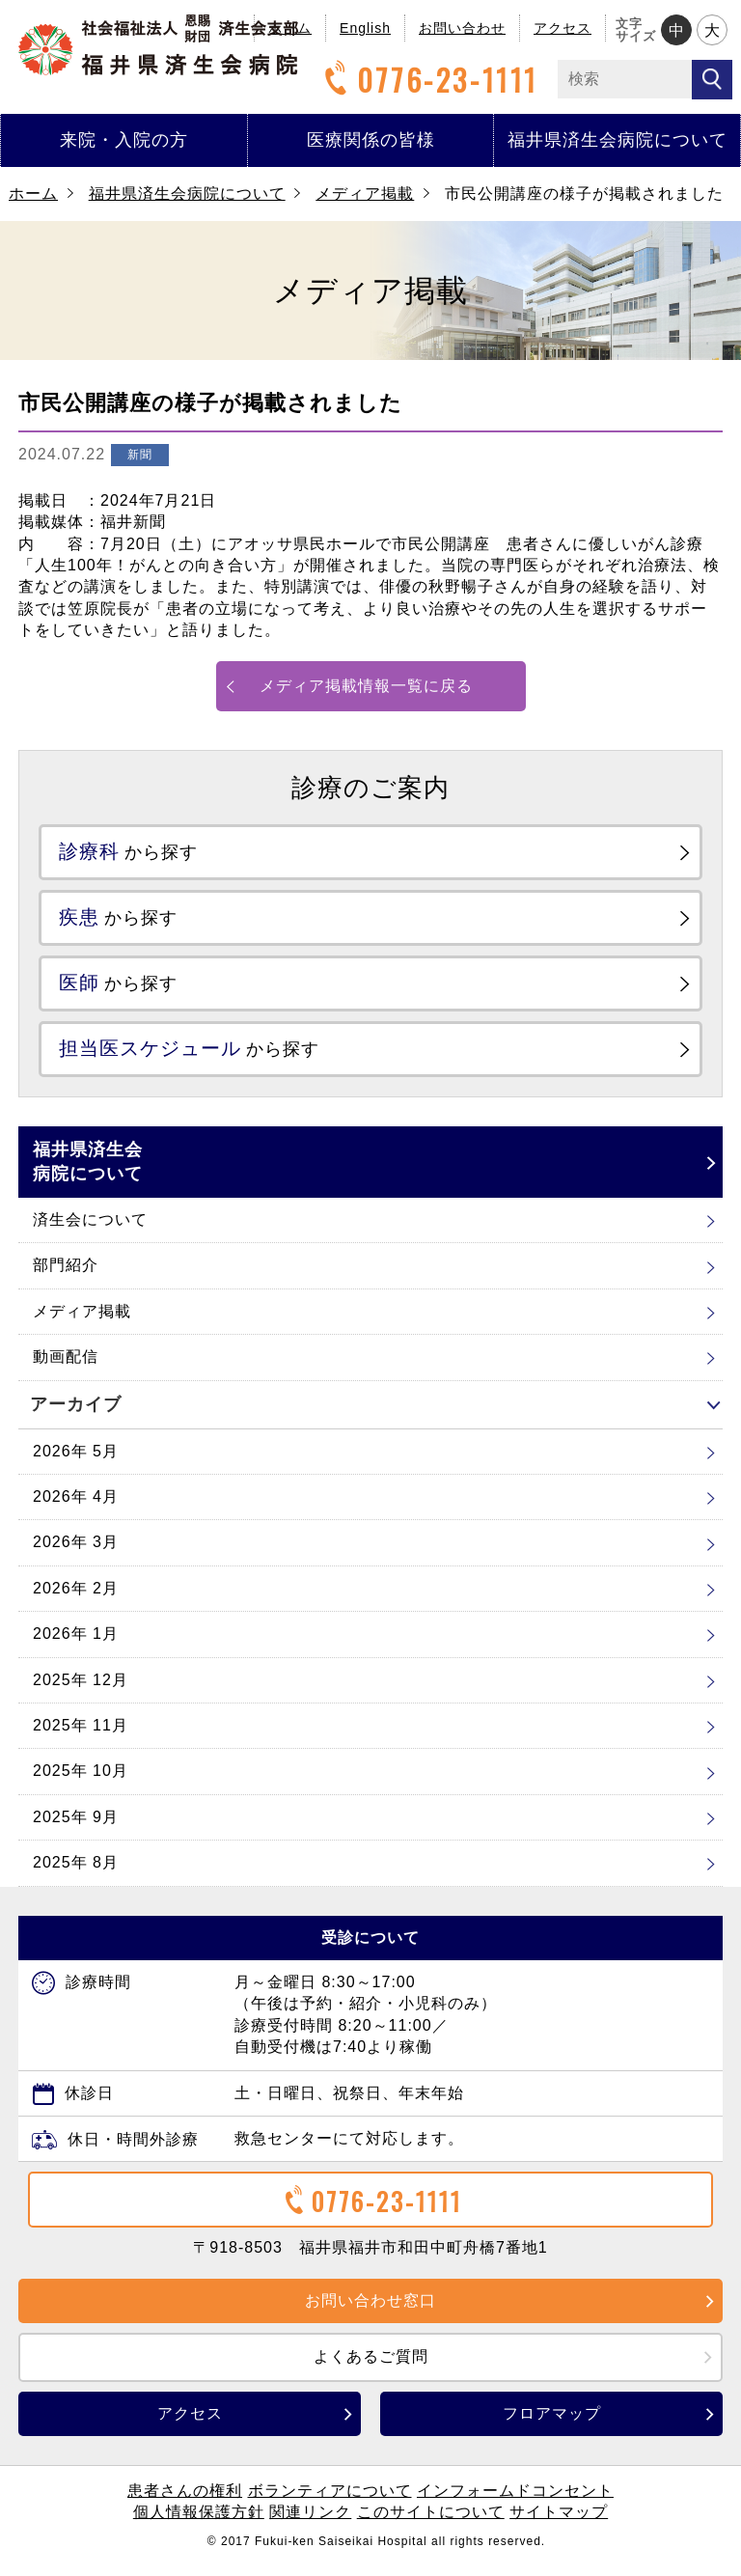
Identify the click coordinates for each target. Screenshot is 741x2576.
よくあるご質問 (371, 2368)
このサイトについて (431, 2523)
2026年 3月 (76, 1554)
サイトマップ (558, 2523)
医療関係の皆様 (371, 140)
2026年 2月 (76, 1600)
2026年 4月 (76, 1508)
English (365, 28)
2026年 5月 (76, 1462)
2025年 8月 (76, 1874)
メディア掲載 (365, 193)
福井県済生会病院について (617, 140)
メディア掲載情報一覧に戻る (366, 686)
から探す (137, 853)
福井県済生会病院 (158, 44)
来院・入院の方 (124, 140)
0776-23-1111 (428, 79)
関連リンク (310, 2523)
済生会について (90, 1231)
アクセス (562, 28)
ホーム (33, 193)
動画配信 (65, 1368)
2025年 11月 (80, 1737)
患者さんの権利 (184, 2502)
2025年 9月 (76, 1828)
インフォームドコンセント (515, 2502)
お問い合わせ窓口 (370, 2312)
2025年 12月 (80, 1691)
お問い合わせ (462, 28)
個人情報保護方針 (198, 2523)
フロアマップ (552, 2425)
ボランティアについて (330, 2502)
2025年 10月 (80, 1782)
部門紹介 (65, 1276)
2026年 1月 (76, 1645)
